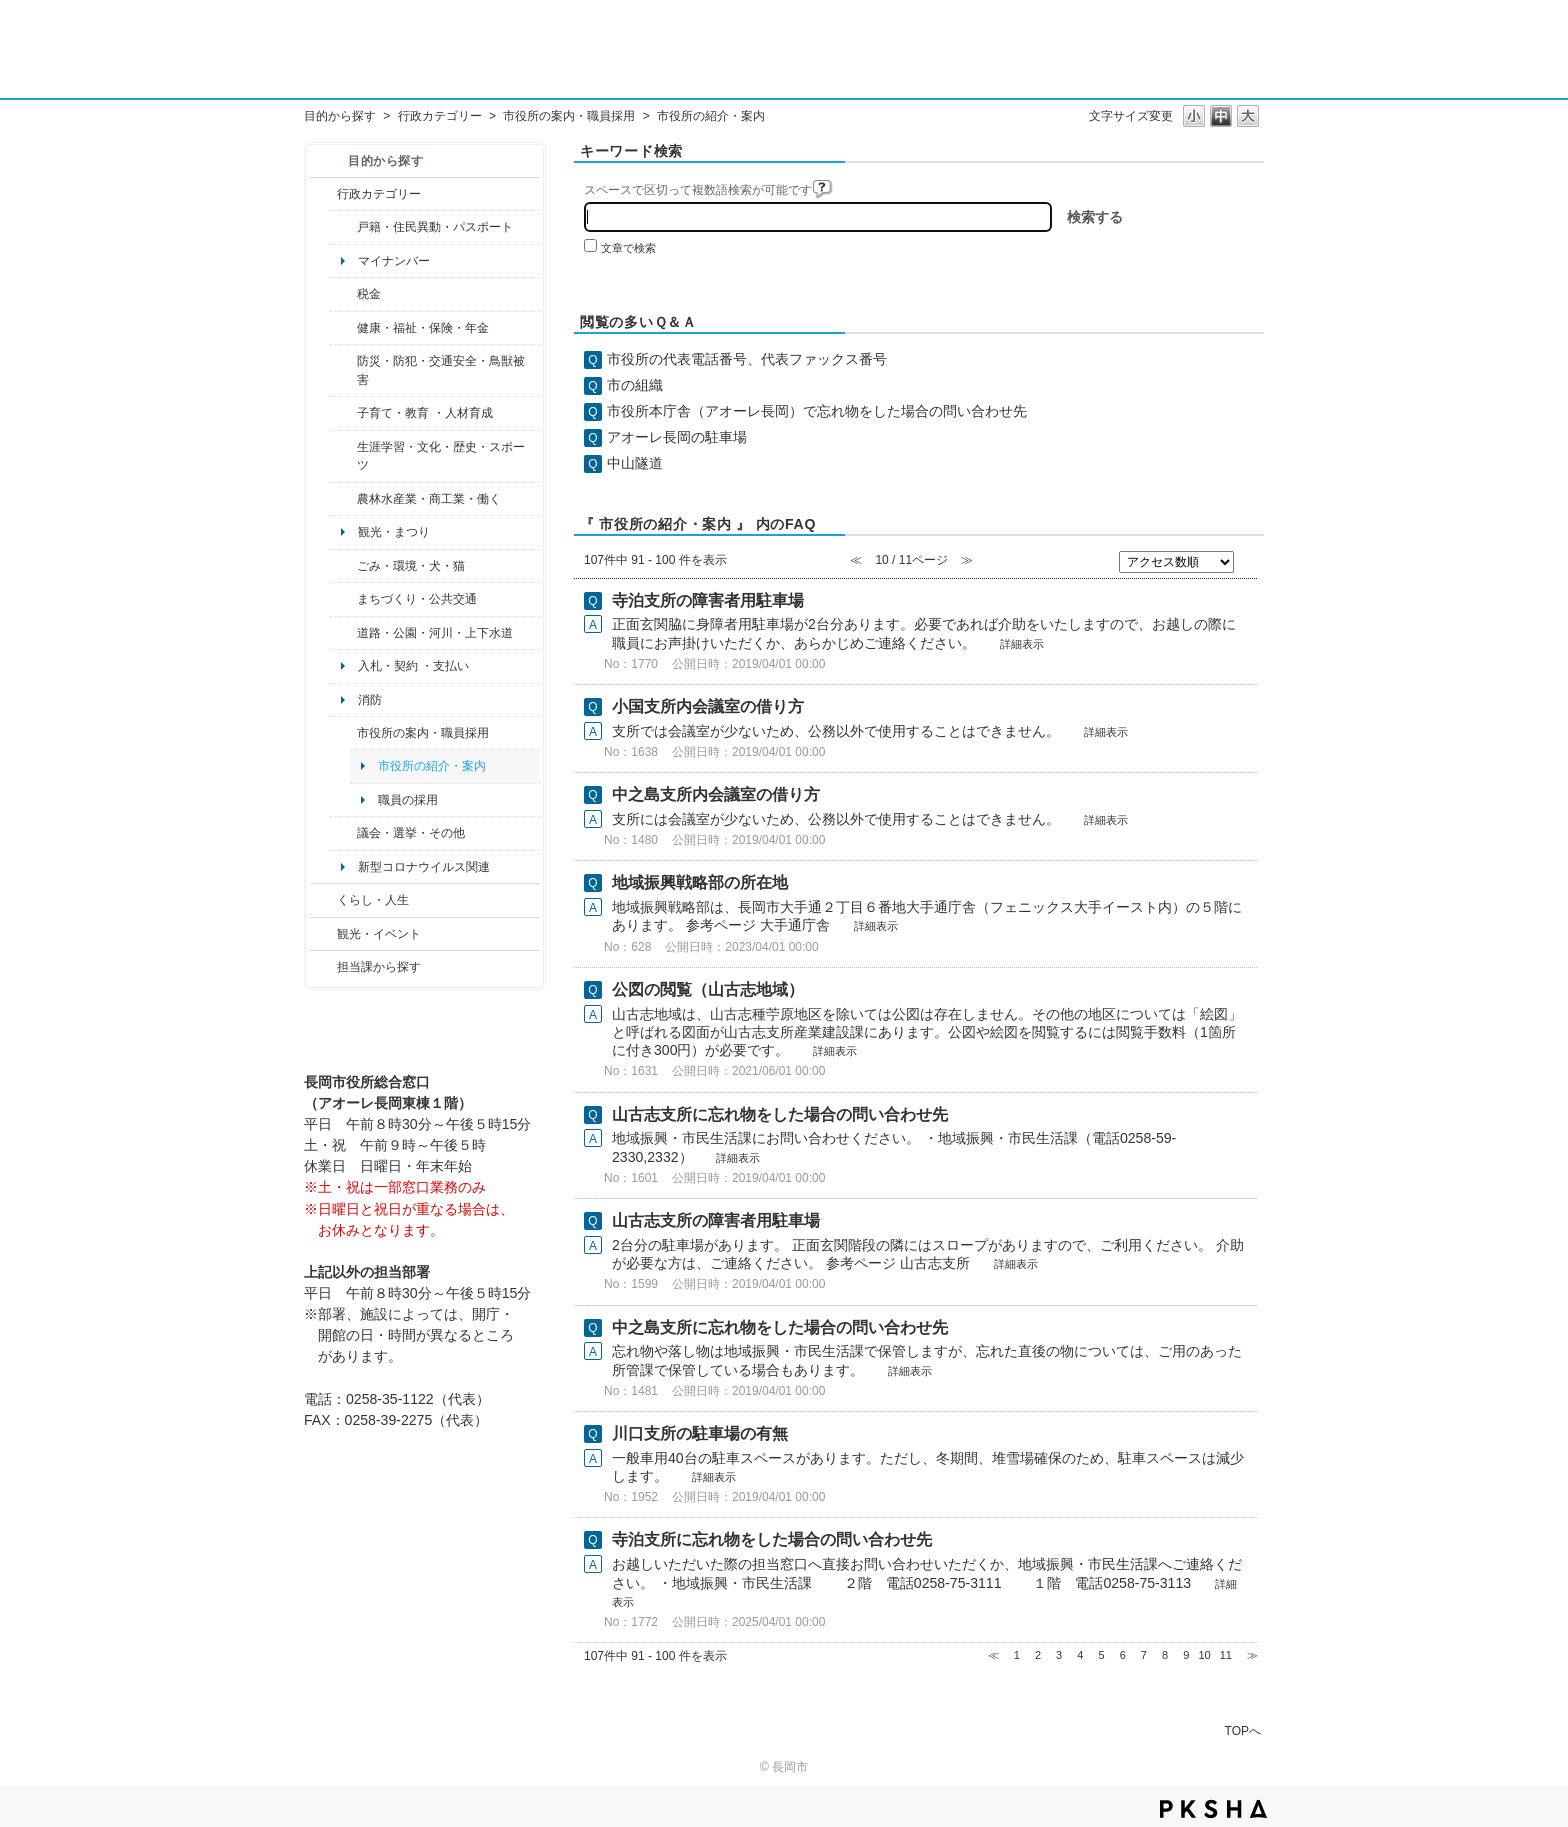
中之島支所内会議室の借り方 (716, 794)
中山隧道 (635, 463)
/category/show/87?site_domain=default (343, 633)
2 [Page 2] (1038, 1655)
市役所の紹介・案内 (432, 766)
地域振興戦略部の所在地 (700, 882)
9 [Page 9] (1186, 1655)
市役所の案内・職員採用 (569, 116)
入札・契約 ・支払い (413, 666)
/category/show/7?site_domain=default (343, 227)
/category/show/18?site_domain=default (323, 934)
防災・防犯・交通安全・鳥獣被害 (441, 370)
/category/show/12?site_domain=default (323, 900)
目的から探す (340, 116)
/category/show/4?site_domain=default (343, 328)
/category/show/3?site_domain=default (323, 194)
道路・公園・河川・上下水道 (435, 633)
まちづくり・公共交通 (417, 599)
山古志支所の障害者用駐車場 (716, 1220)
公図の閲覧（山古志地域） (708, 989)
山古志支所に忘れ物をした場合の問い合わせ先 (780, 1114)
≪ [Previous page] (993, 1655)
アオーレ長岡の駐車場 (677, 437)
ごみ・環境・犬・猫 (411, 566)
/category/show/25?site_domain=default (343, 370)
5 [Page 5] (1101, 1655)
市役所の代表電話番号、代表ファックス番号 (747, 359)
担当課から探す (379, 967)
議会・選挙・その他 (411, 833)
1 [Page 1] (1017, 1655)
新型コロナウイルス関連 (424, 867)
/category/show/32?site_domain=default (343, 733)
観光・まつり (394, 532)
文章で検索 (628, 248)
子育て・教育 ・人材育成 (424, 413)
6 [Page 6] (1123, 1655)
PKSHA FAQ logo (1213, 1809)
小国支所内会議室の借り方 (708, 706)
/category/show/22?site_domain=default (343, 566)
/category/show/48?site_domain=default (343, 413)
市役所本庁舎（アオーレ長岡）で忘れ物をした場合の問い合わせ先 (817, 411)
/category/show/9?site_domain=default (323, 967)
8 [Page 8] (1165, 1655)
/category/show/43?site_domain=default (343, 456)
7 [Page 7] (1144, 1655)
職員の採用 (408, 800)
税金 (369, 294)
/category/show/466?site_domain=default (343, 833)
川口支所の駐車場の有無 (700, 1433)
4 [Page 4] (1080, 1655)
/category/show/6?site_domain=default (343, 599)
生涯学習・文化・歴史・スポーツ (441, 456)
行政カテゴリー (440, 116)
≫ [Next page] (1252, 1655)
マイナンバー (394, 261)
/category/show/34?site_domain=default (343, 499)
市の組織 (635, 385)
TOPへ (1243, 1730)
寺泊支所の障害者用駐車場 (708, 600)
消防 (370, 700)
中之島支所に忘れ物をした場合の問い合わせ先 (780, 1327)
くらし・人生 (373, 900)
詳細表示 (1022, 644)
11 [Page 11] (1226, 1655)
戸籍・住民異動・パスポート (435, 227)
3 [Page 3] (1059, 1655)
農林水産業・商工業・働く (429, 499)
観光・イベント (379, 934)
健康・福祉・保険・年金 (423, 328)
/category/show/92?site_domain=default (343, 294)
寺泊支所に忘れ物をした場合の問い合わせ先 (772, 1539)
